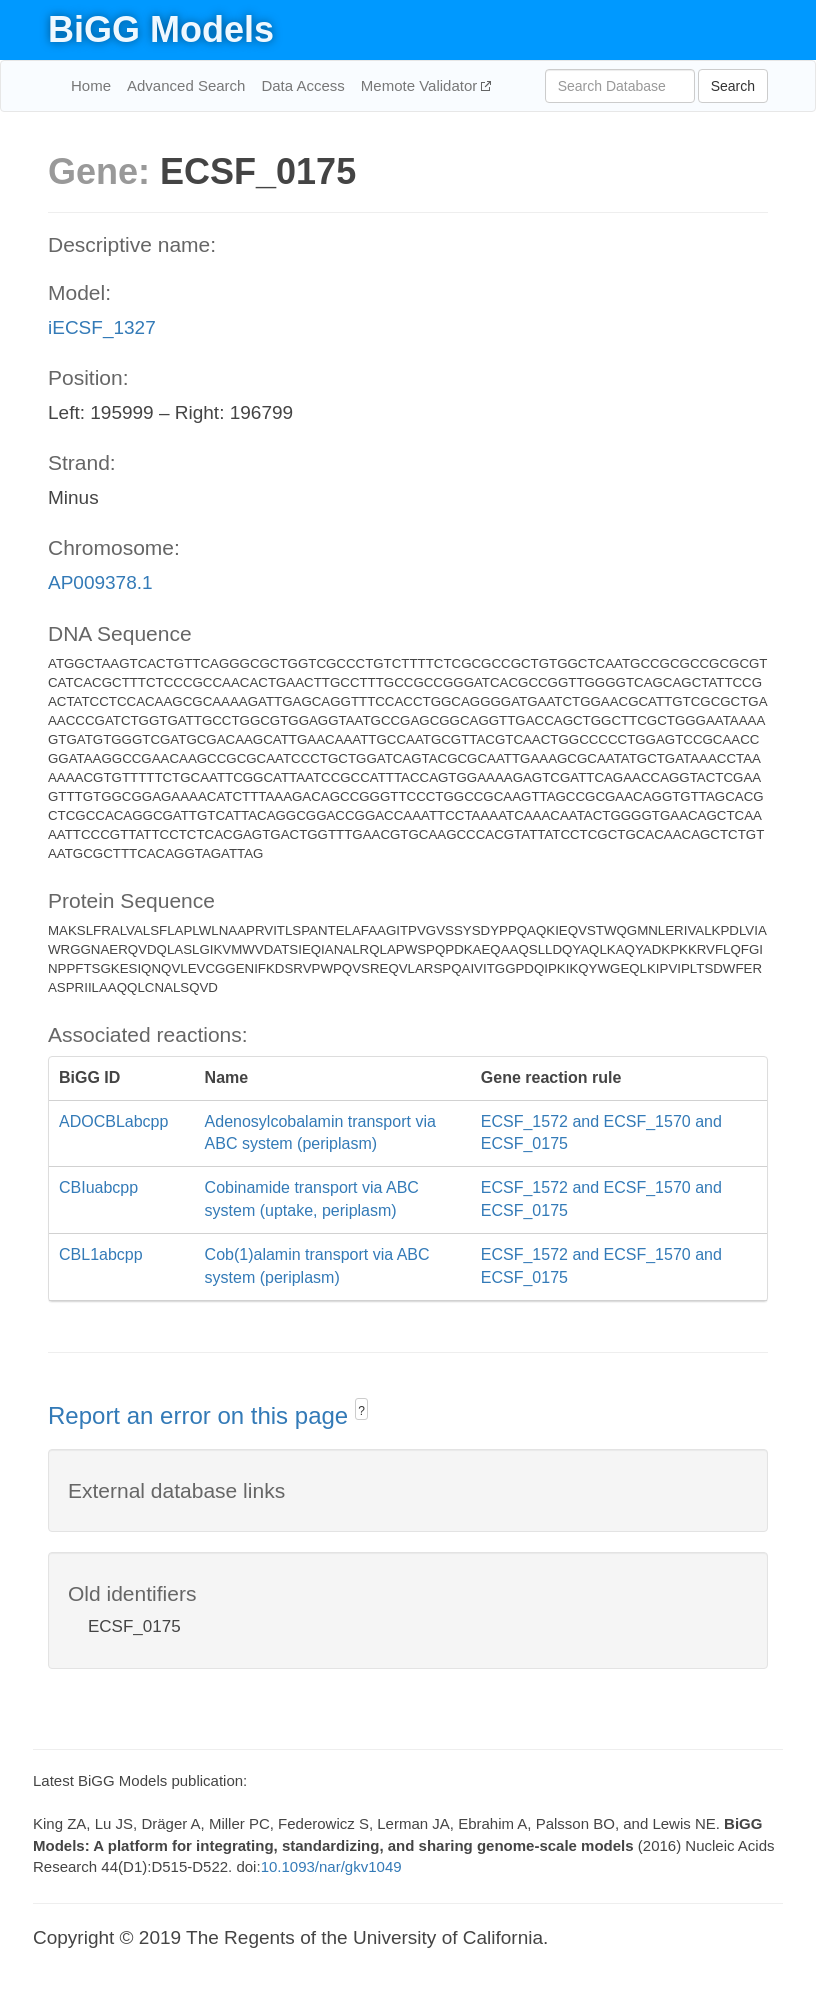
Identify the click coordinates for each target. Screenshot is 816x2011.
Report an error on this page (201, 1415)
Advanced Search (186, 85)
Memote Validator (421, 85)
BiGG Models (161, 29)
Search (733, 86)
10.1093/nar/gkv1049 (331, 1866)
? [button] (361, 1411)
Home (91, 85)
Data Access (302, 85)
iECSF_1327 (102, 327)
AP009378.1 (100, 582)
